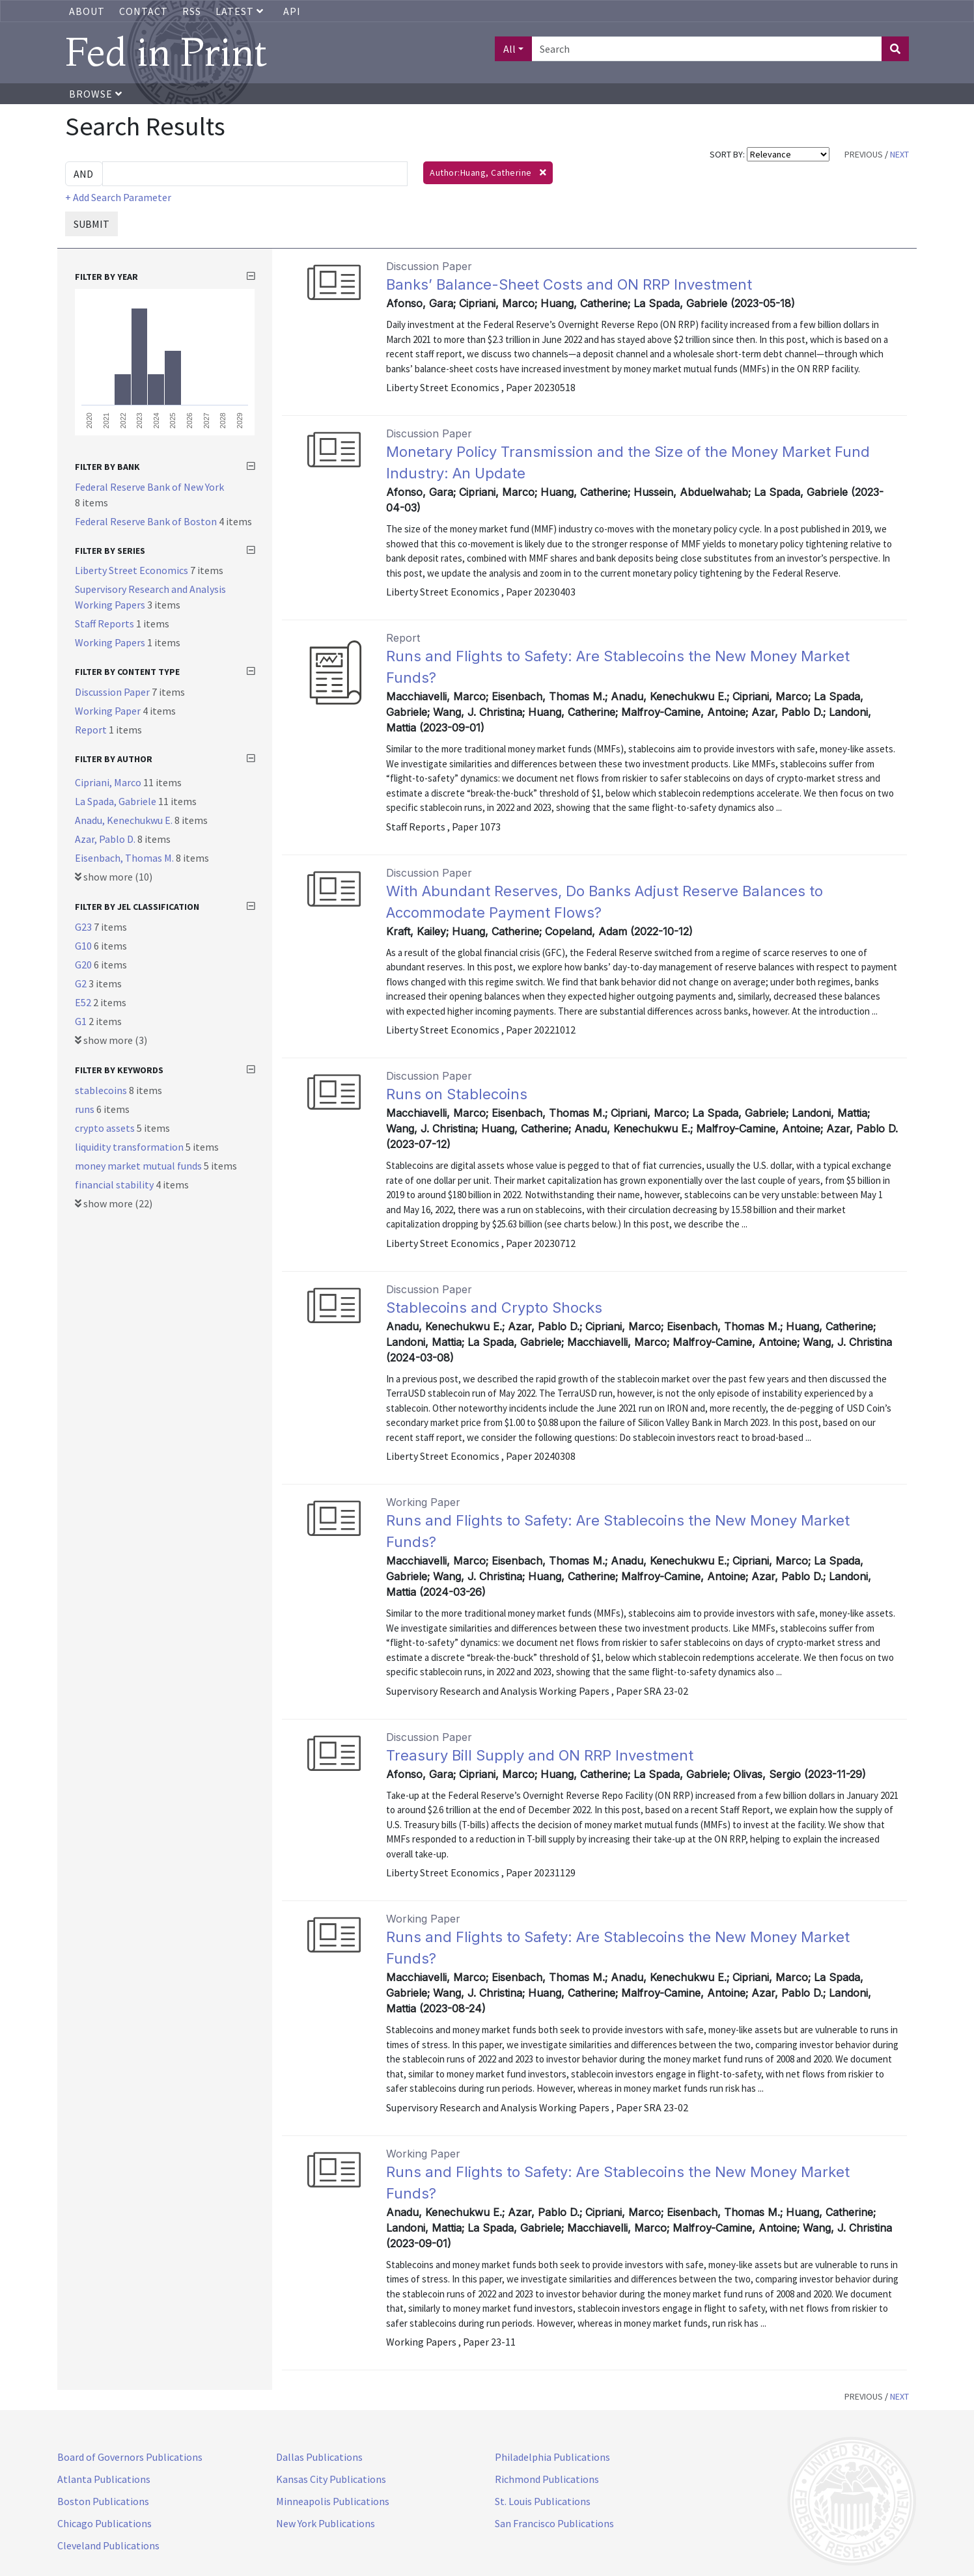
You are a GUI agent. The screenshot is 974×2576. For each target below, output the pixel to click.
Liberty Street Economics (132, 570)
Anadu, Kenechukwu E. (124, 820)
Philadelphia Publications (552, 2456)
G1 (82, 1021)
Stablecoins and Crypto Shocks (494, 1307)
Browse (95, 93)
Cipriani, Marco (109, 782)
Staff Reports (105, 623)
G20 (84, 964)
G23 (84, 926)
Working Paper (109, 710)
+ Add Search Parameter (118, 197)
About (87, 11)
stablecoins (102, 1090)
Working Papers (111, 642)
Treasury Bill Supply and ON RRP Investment (539, 1755)
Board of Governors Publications (129, 2456)
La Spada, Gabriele (116, 801)
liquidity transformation (130, 1146)
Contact (143, 11)
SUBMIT (91, 223)
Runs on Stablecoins (456, 1094)
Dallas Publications (319, 2456)
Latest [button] (241, 11)
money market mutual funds (139, 1165)
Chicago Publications (104, 2523)
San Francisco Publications (554, 2523)
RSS (191, 11)
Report (92, 729)
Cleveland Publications (108, 2545)
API (292, 11)
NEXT (899, 154)
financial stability (115, 1184)
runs (85, 1109)
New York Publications (325, 2523)
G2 (82, 983)
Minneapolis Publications (332, 2501)
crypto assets (106, 1127)
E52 (84, 1002)
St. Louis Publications (543, 2501)
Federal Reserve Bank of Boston (147, 521)
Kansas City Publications (331, 2479)
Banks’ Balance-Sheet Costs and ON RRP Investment (569, 284)
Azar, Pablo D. (106, 838)
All (509, 48)
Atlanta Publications (103, 2479)
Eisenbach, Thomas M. (125, 857)
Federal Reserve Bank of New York (149, 486)
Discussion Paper (113, 691)
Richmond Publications (547, 2479)
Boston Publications (103, 2501)
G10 (84, 945)
